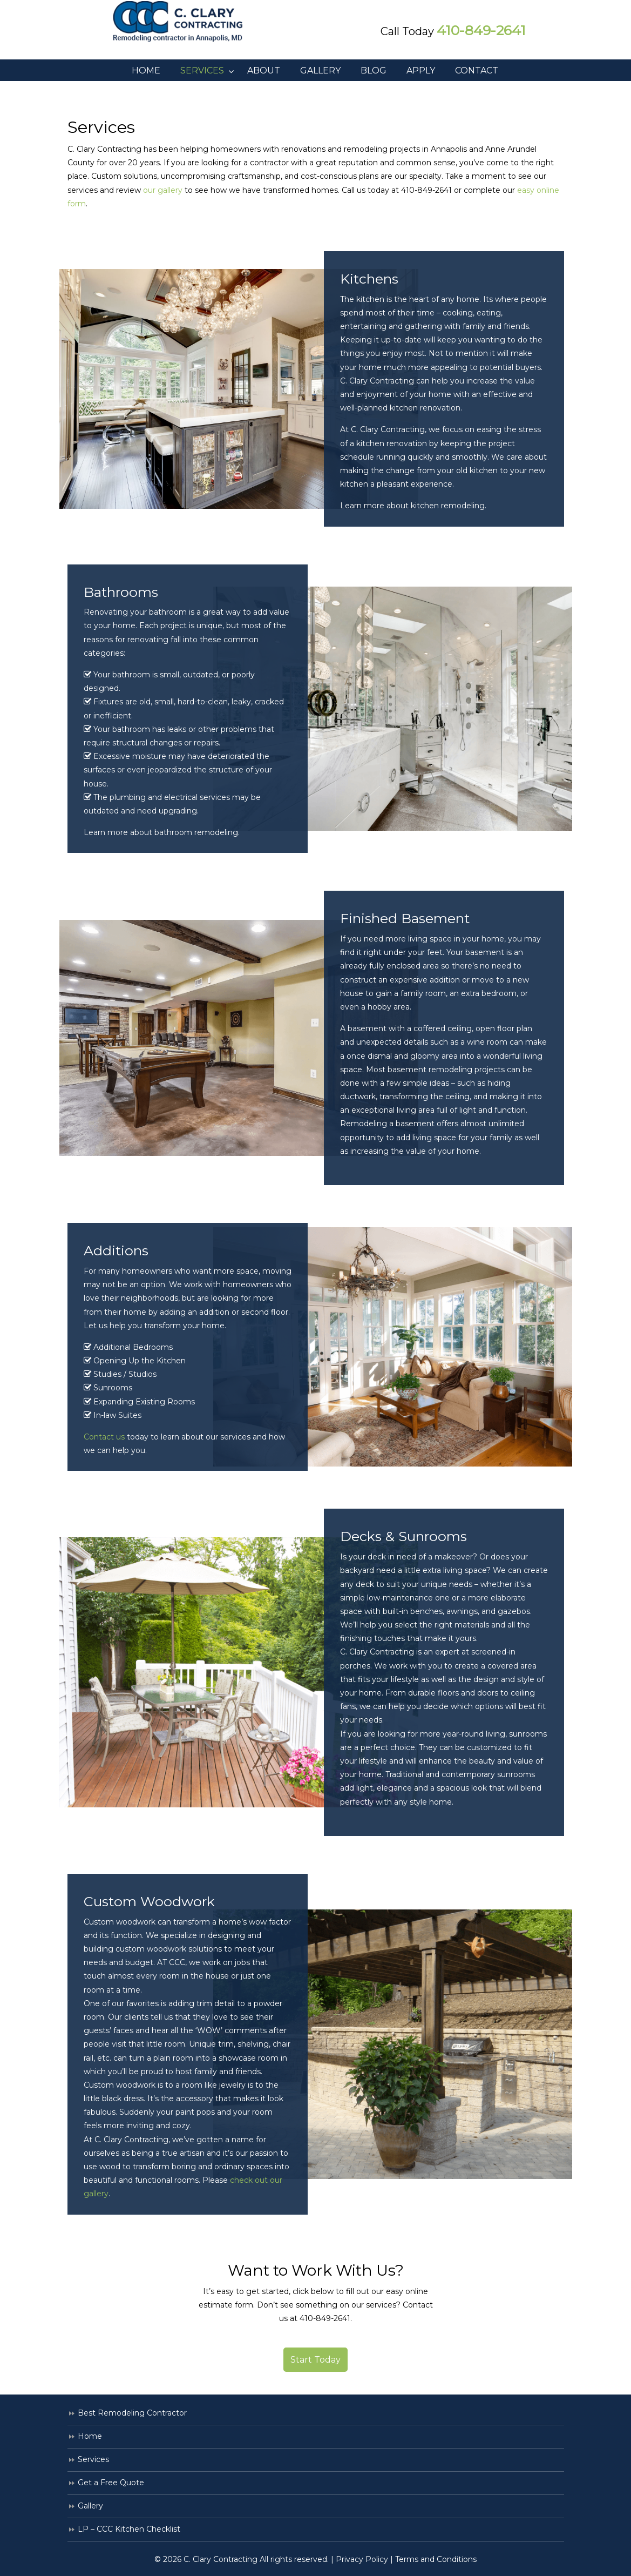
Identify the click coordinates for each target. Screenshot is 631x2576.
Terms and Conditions (436, 2559)
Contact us (104, 1437)
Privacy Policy (362, 2559)
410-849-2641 (481, 30)
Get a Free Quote (111, 2482)
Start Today (315, 2360)
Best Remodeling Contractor (132, 2413)
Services (93, 2459)
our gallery (162, 190)
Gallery (90, 2506)
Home (90, 2436)
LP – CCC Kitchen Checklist (129, 2529)
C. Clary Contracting (186, 21)
